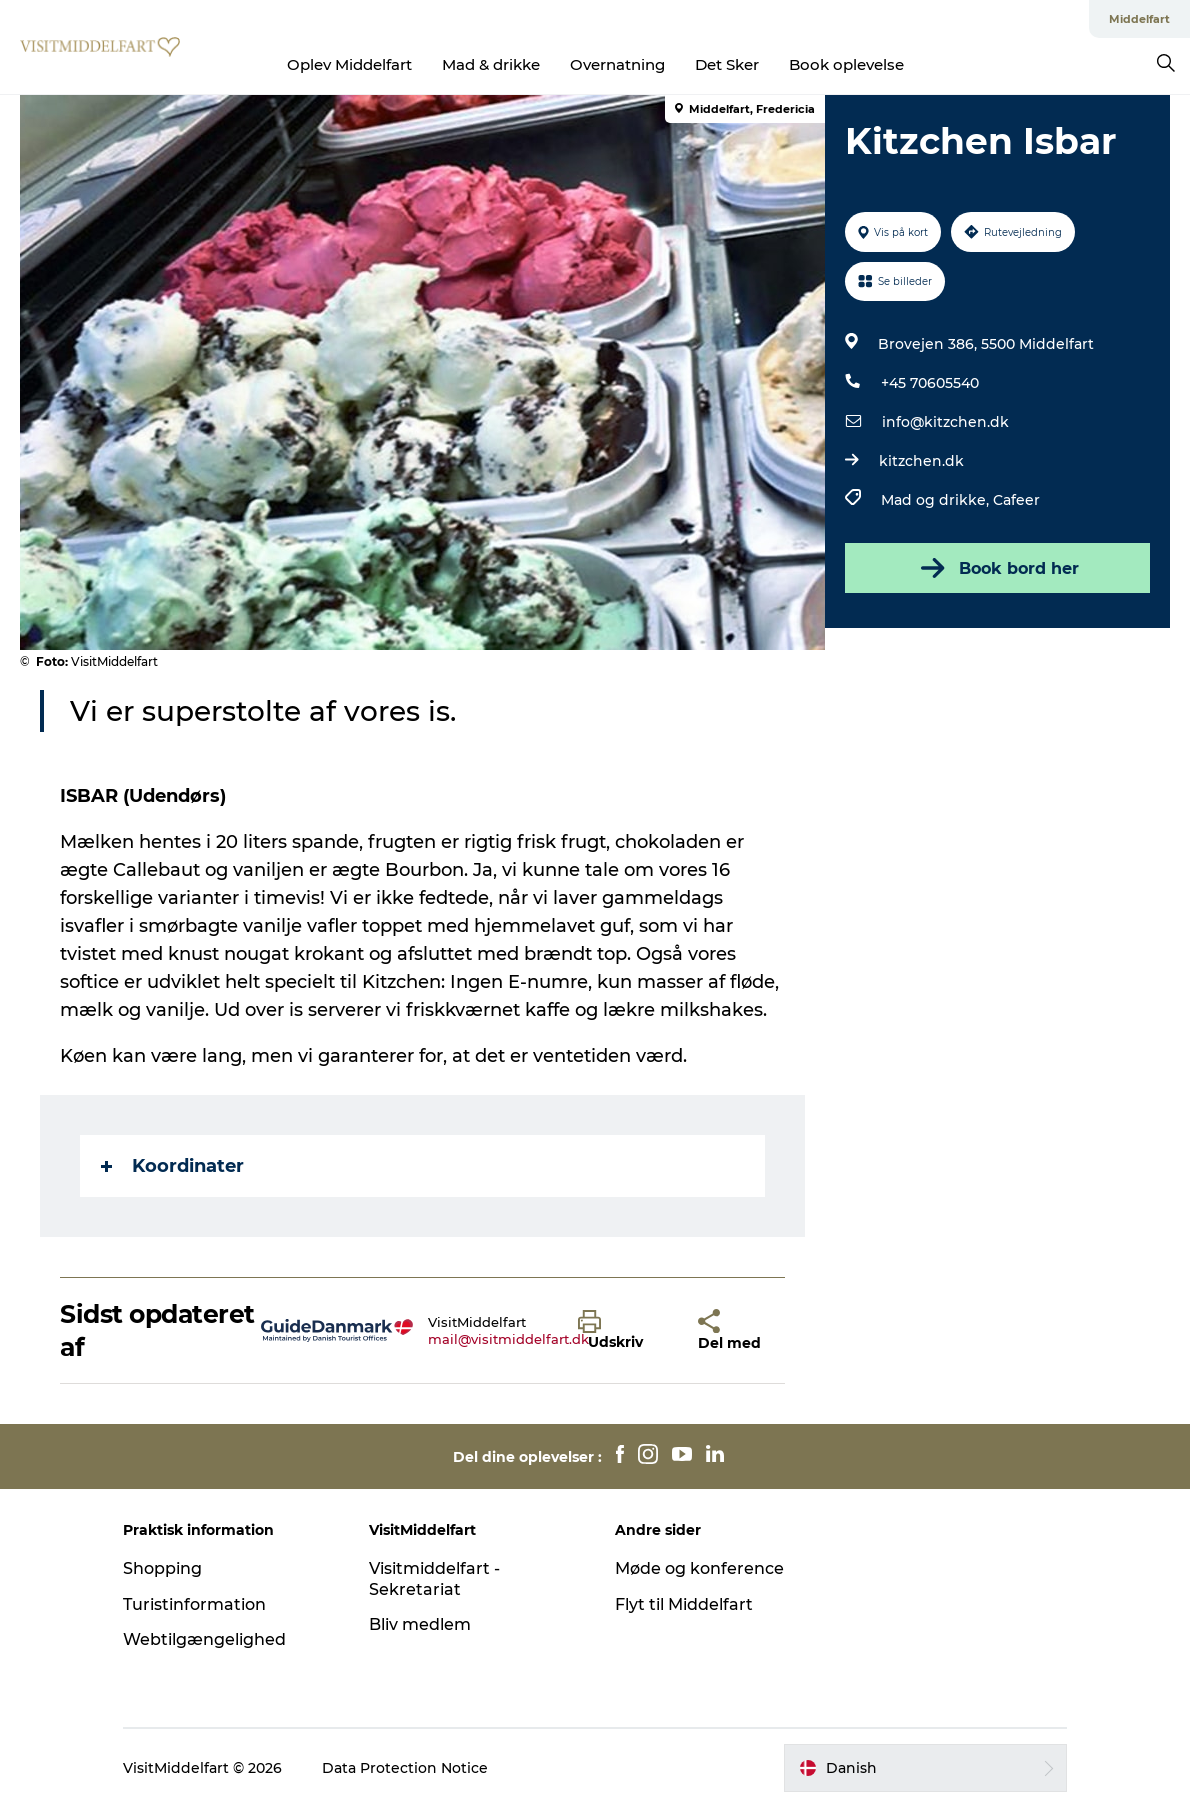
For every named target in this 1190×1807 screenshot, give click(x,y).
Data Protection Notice (405, 1768)
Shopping (162, 1568)
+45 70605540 (930, 383)
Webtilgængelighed (204, 1639)
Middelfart (1139, 19)
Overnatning (617, 64)
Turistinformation (194, 1604)
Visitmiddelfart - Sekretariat (434, 1579)
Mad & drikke (491, 64)
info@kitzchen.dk (945, 422)
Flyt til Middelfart (684, 1604)
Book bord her (998, 568)
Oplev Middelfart (349, 64)
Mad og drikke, (937, 500)
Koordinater (172, 1166)
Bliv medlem (420, 1624)
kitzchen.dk (921, 461)
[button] (623, 1331)
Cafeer (1016, 500)
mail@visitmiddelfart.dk (508, 1339)
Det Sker (727, 64)
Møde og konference (699, 1568)
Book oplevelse (846, 64)
